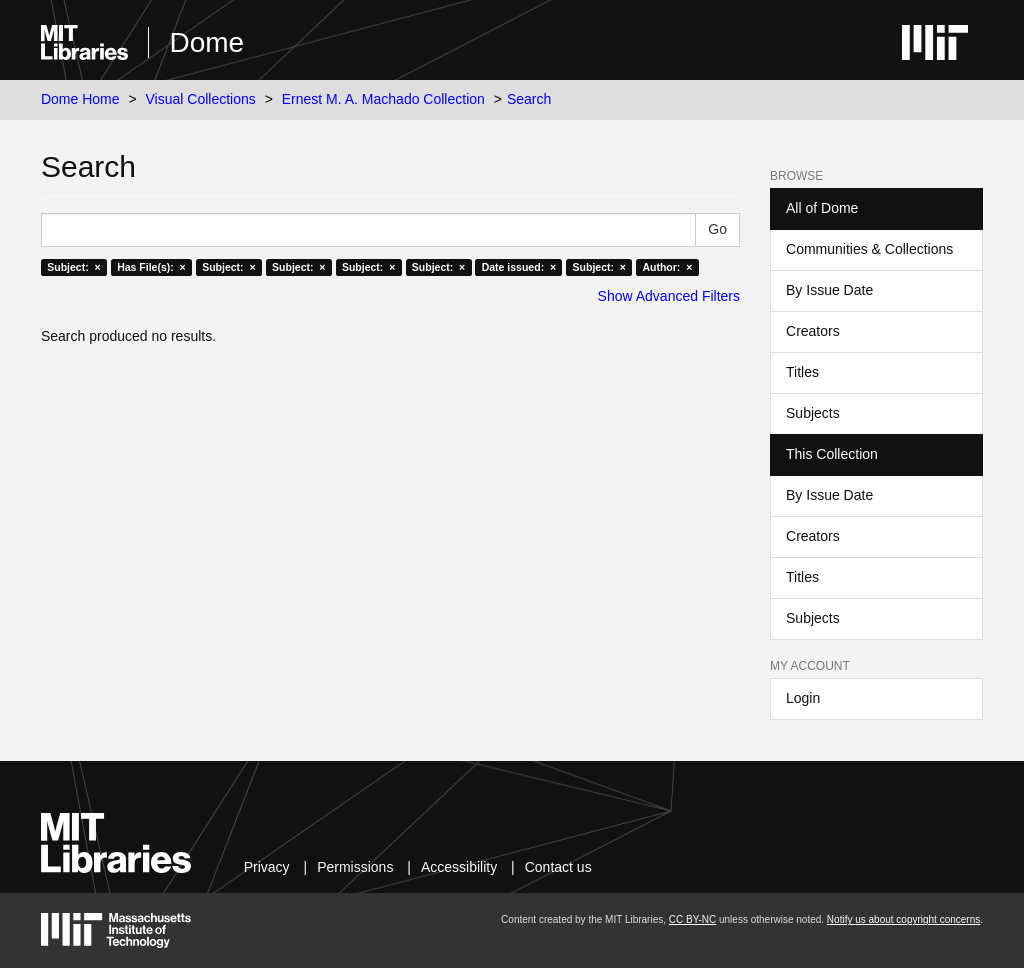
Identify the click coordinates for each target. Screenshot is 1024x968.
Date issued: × (519, 267)
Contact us (558, 867)
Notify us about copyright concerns (903, 919)
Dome (206, 42)
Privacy (267, 867)
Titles (802, 372)
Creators (813, 331)
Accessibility (459, 867)
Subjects (813, 413)
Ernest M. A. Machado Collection (383, 99)
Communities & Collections (869, 249)
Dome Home (80, 99)
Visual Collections (201, 99)
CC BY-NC (692, 919)
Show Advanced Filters (669, 296)
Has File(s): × (151, 267)
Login (803, 698)
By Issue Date (829, 290)
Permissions (355, 867)
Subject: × (73, 267)
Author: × (667, 267)
